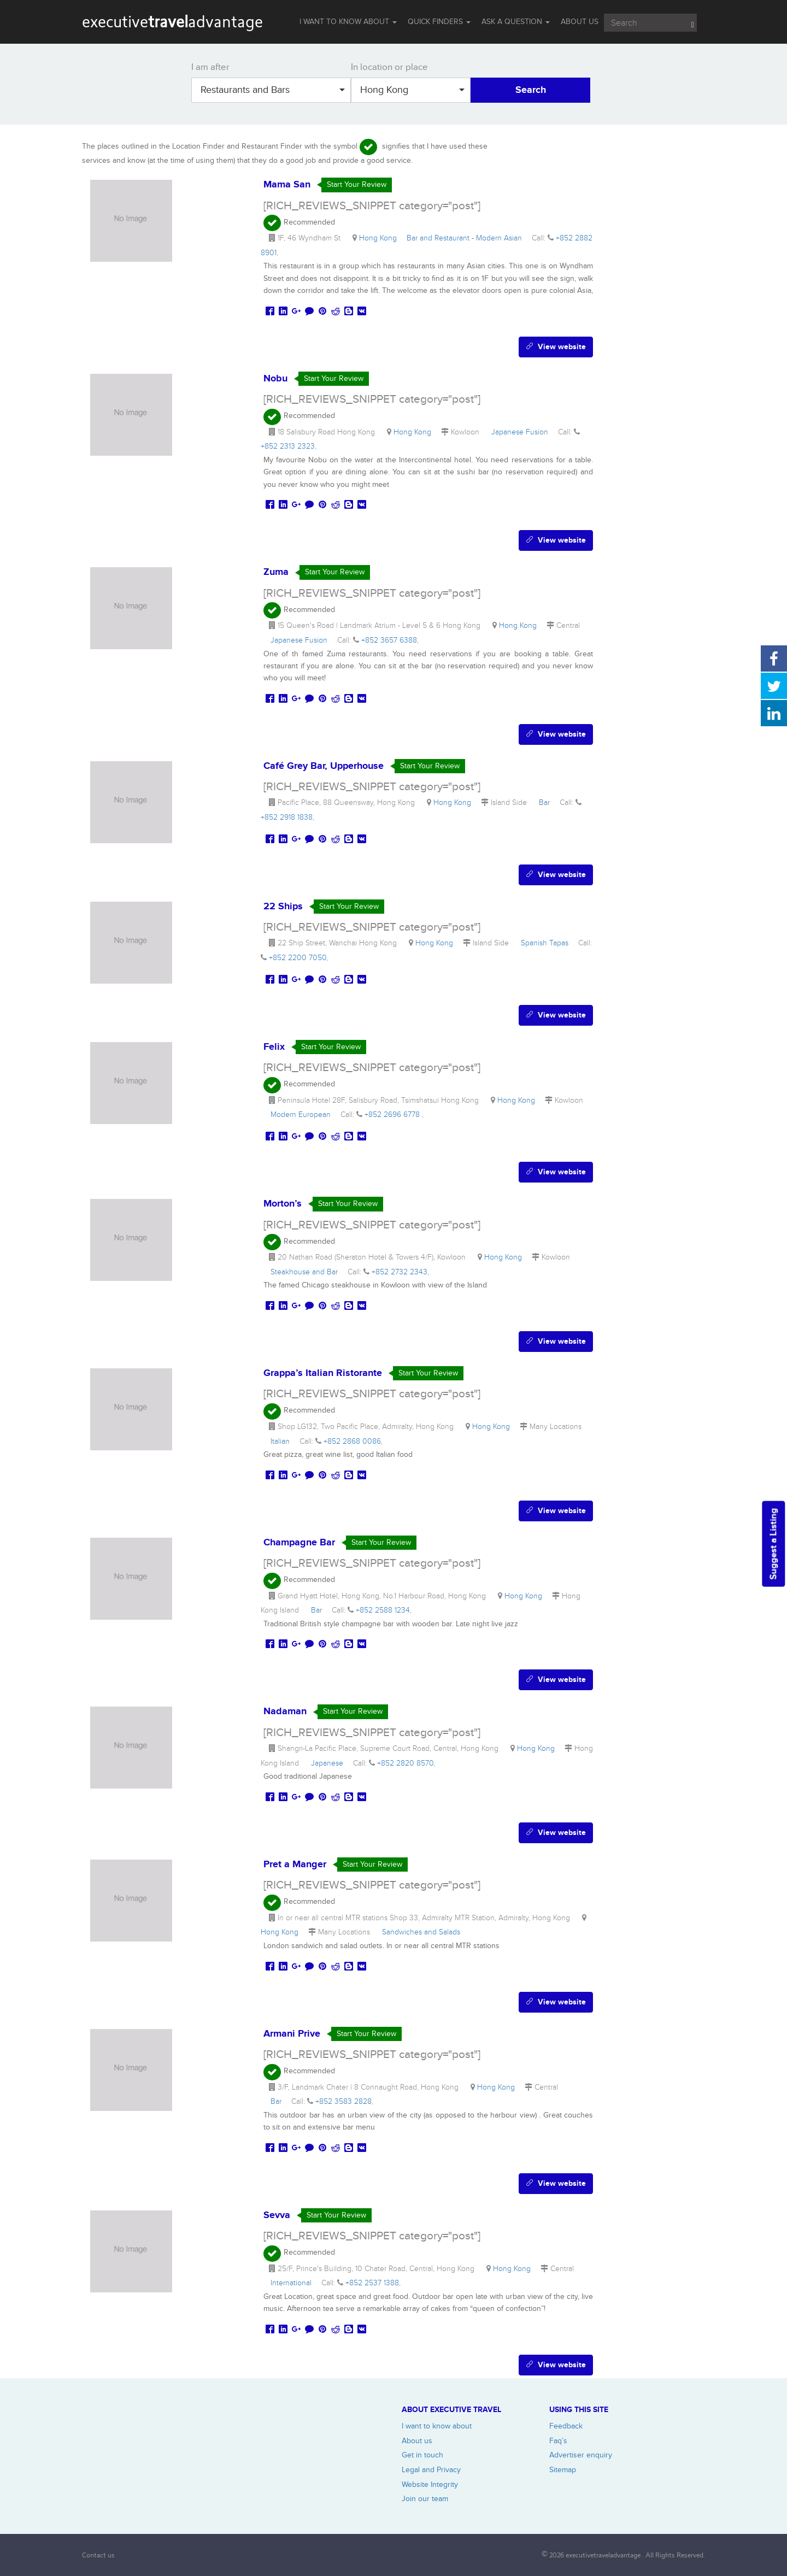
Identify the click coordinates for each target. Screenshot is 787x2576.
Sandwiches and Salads (423, 1932)
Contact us (98, 2555)
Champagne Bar (299, 1543)
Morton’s (282, 1204)
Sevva (276, 2215)
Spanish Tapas (547, 943)
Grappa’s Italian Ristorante (322, 1373)
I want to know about (437, 2426)
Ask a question (515, 21)
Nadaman (285, 1711)
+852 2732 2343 (399, 1272)
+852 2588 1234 (383, 1610)
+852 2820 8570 (405, 1763)
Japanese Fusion (522, 432)
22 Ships (283, 907)
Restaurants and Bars (273, 90)
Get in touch (422, 2455)
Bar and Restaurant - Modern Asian (466, 238)
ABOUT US (579, 21)
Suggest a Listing (773, 1544)
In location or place (389, 67)
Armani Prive (291, 2034)
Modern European (303, 1114)
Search (530, 90)
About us (417, 2440)
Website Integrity (430, 2484)
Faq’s (558, 2440)
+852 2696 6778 (393, 1114)
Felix (274, 1047)
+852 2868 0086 (352, 1441)
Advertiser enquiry (580, 2455)
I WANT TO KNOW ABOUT (348, 21)
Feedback (566, 2426)
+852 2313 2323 (288, 446)
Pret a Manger (294, 1865)
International (293, 2282)
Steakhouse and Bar (306, 1272)
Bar (546, 802)
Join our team (425, 2498)
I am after (210, 67)
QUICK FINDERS (439, 21)
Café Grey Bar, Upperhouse (323, 766)
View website (556, 346)
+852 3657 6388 (389, 640)
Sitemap (562, 2469)
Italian (282, 1441)
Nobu (275, 379)
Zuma (276, 572)
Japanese (329, 1763)
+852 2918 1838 (287, 817)
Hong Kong (412, 90)
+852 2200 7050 (297, 957)
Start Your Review (356, 184)
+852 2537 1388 (372, 2282)
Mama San (286, 185)
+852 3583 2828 (343, 2101)
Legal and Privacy (431, 2469)
